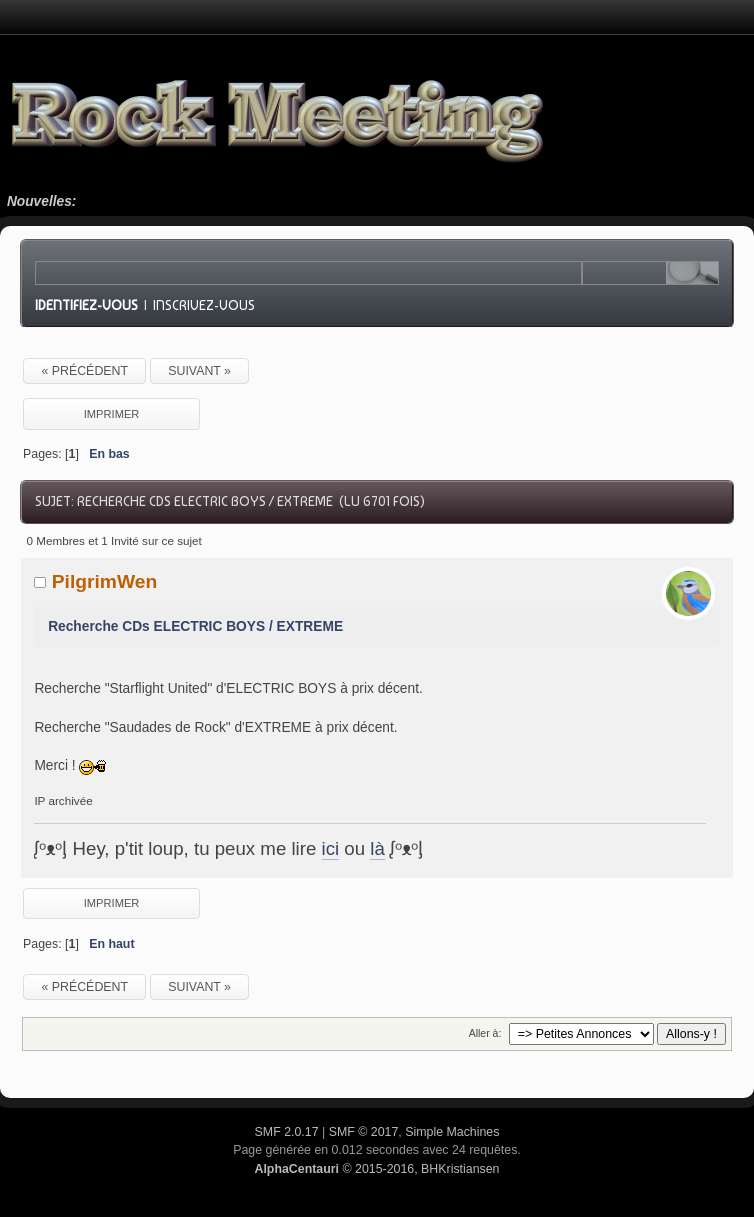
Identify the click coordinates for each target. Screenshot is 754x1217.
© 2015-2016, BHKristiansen (376, 1169)
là (377, 848)
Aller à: (485, 1033)
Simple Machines (452, 1132)
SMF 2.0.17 (287, 1132)
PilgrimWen (105, 581)
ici (331, 848)
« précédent (84, 371)
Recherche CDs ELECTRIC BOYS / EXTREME (195, 626)
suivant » (199, 371)
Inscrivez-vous (204, 305)
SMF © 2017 (364, 1132)
